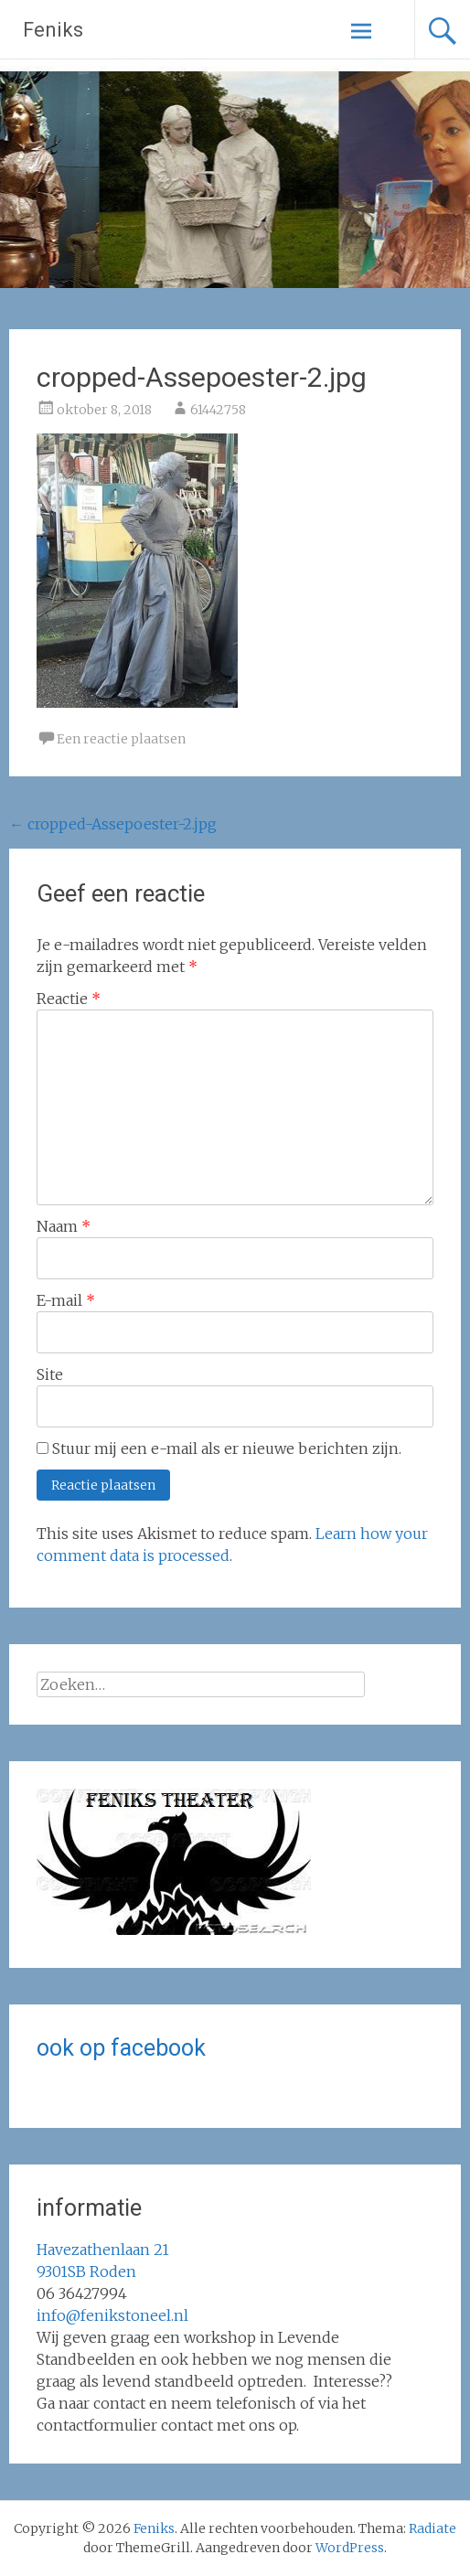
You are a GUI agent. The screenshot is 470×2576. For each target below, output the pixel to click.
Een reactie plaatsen (121, 739)
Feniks (53, 29)
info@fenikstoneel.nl (112, 2315)
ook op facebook (121, 2048)
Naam (64, 1226)
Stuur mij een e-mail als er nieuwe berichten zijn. (226, 1448)
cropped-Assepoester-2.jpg (113, 824)
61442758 (218, 409)
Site (50, 1374)
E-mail (66, 1300)
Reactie (69, 998)
